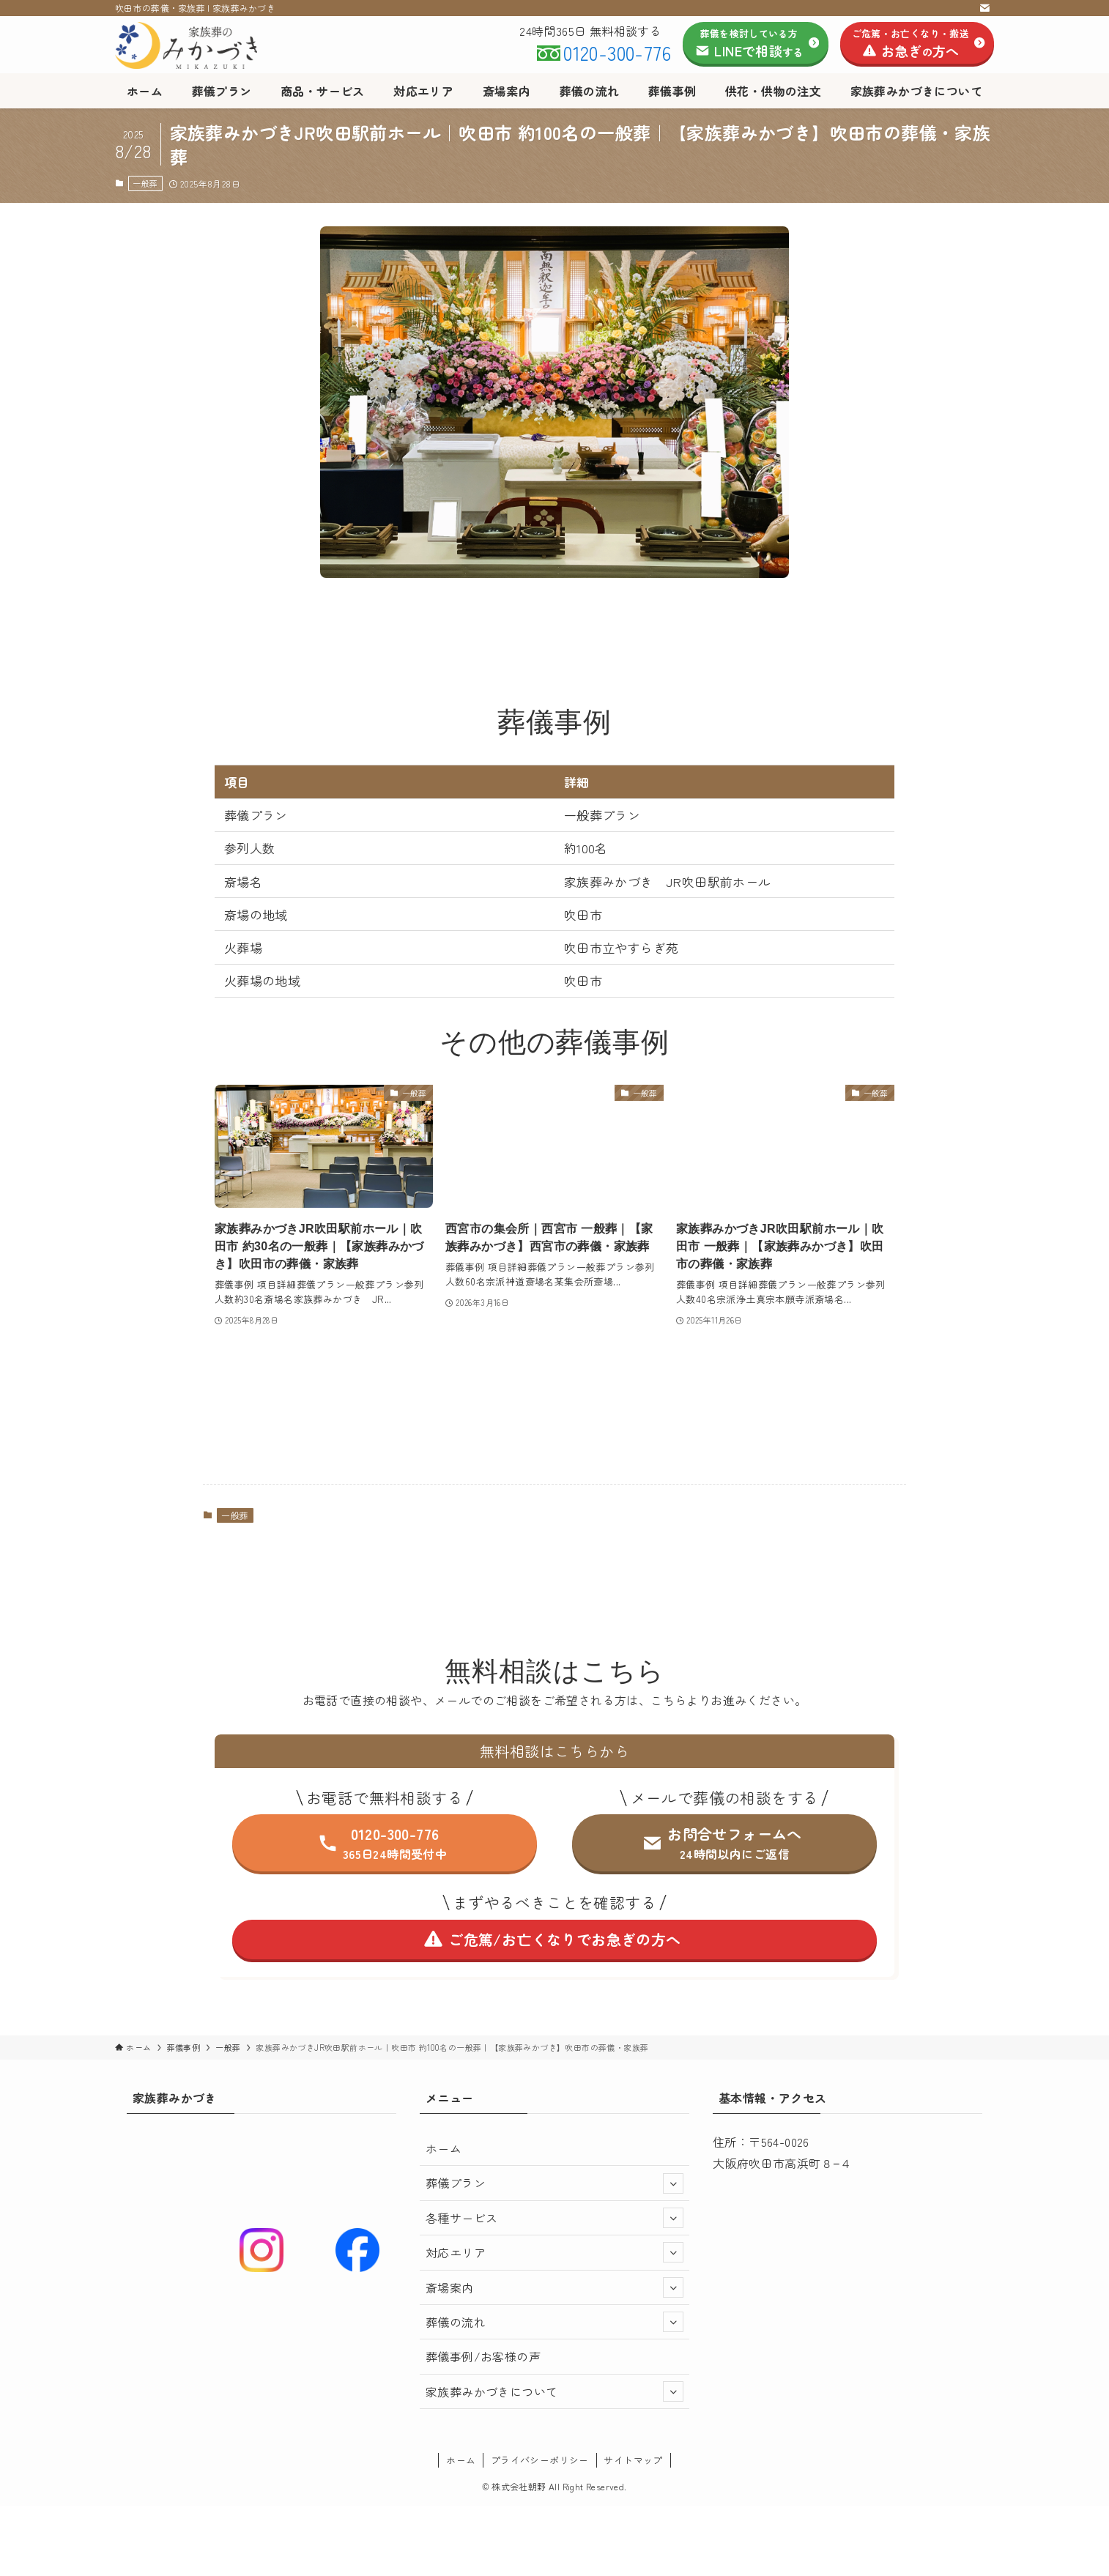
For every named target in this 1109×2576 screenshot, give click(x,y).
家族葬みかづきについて (554, 2391)
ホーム (443, 2148)
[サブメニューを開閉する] (673, 2183)
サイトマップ (633, 2460)
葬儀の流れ (554, 2322)
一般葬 (145, 183)
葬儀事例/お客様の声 (483, 2356)
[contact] (984, 8)
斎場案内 (554, 2287)
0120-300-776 (617, 52)
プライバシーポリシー (540, 2460)
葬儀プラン (554, 2183)
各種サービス (554, 2218)
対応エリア (554, 2252)
